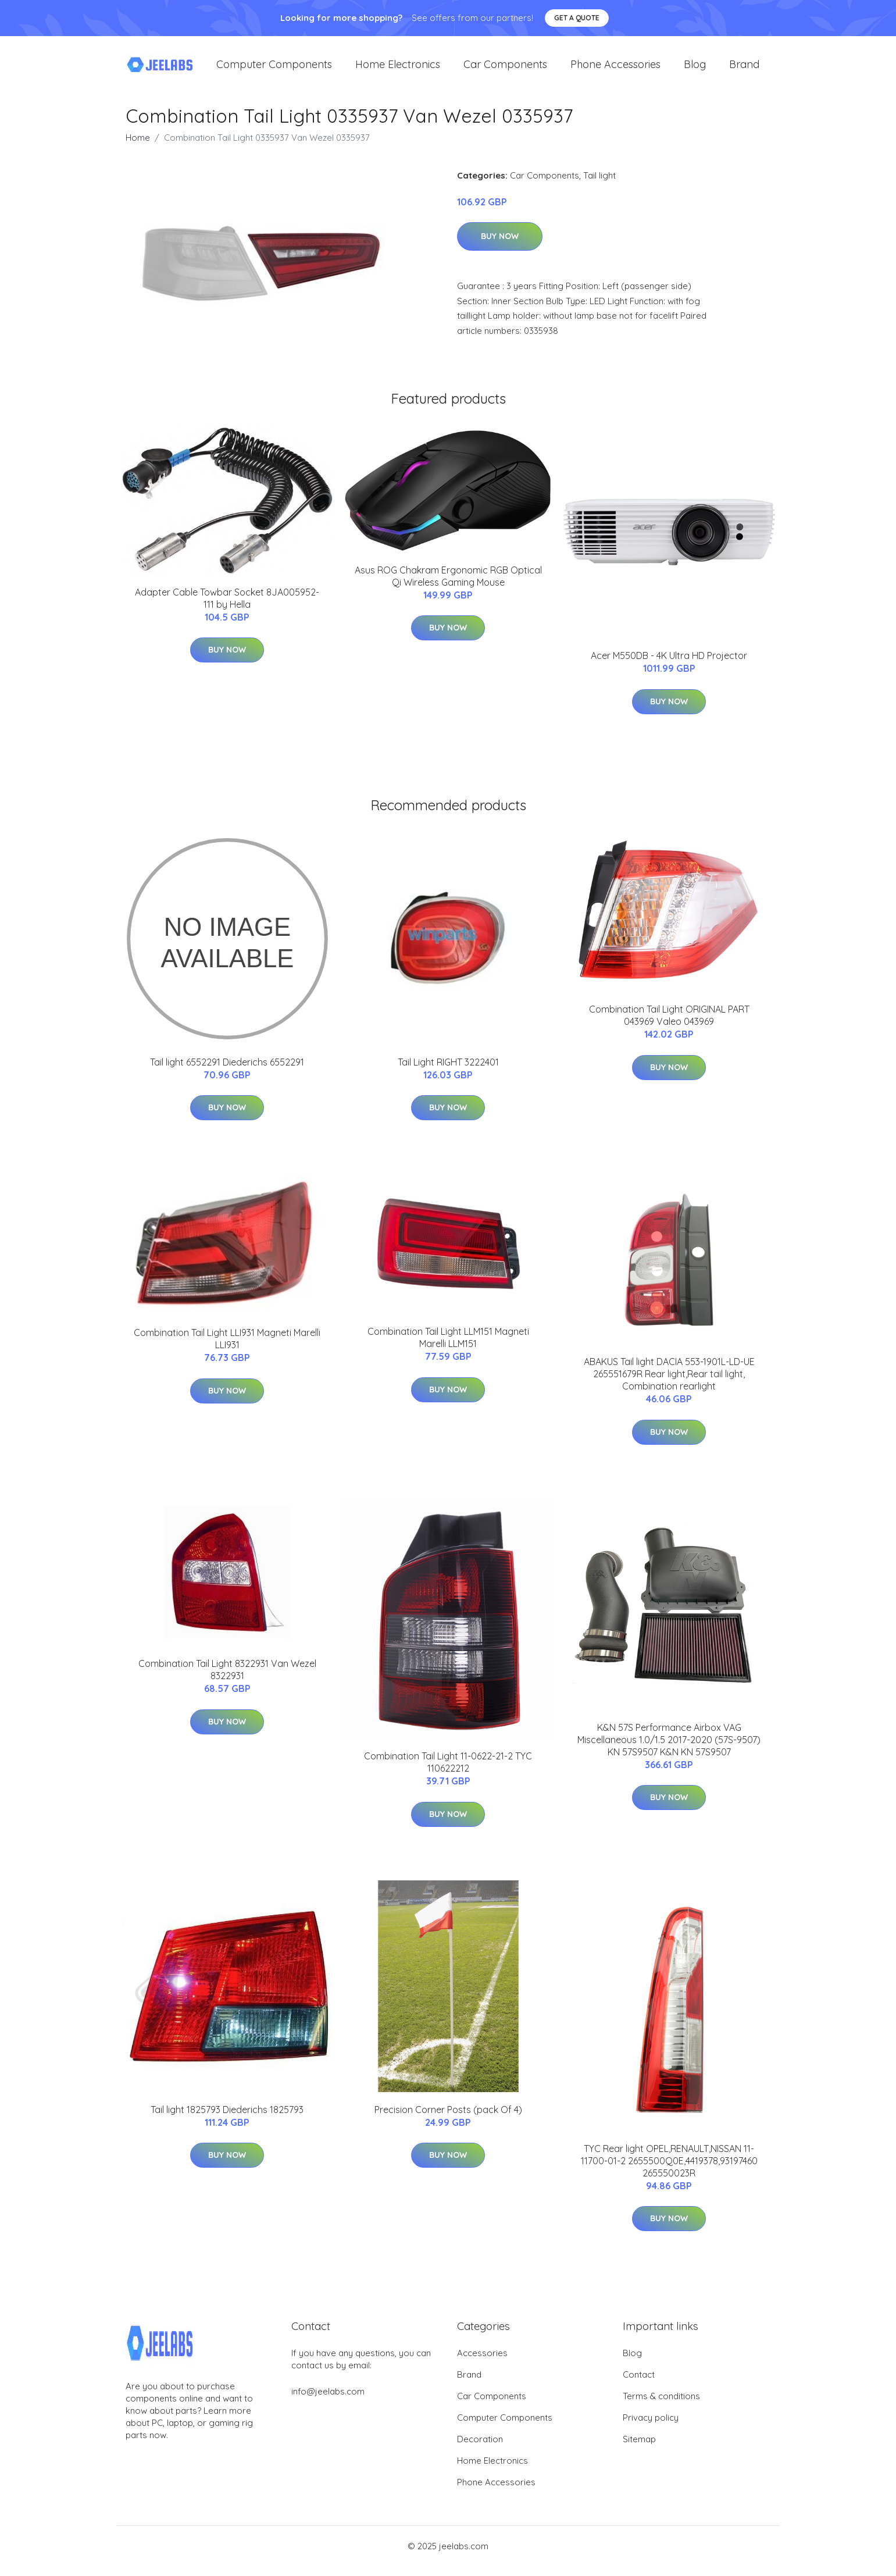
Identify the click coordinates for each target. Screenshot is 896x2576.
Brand (744, 69)
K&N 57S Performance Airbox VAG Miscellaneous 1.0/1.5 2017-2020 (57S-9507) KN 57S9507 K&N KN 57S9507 (669, 1749)
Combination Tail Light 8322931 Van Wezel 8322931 (227, 1680)
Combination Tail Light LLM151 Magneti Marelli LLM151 (448, 1348)
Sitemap (639, 2448)
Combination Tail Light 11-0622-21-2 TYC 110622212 (448, 1772)
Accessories (482, 2362)
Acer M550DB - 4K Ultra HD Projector (669, 666)
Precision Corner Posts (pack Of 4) (448, 2119)
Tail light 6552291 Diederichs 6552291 (227, 1072)
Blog (695, 69)
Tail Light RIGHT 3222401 (448, 1072)
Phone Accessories (615, 69)
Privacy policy (651, 2427)
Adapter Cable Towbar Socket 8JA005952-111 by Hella (227, 608)
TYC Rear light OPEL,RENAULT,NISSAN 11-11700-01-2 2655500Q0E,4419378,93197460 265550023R (669, 2171)
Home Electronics (397, 69)
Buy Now (500, 246)
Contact (639, 2384)
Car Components (505, 69)
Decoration (480, 2448)
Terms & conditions (661, 2405)
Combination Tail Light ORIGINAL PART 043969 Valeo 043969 (669, 1026)
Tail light (599, 185)
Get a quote (576, 17)
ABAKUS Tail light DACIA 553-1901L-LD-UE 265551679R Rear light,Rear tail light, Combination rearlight (669, 1384)
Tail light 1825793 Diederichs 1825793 (227, 2119)
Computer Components (274, 69)
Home (138, 147)
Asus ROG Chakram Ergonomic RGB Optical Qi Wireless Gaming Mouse (448, 586)
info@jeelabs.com (328, 2401)
